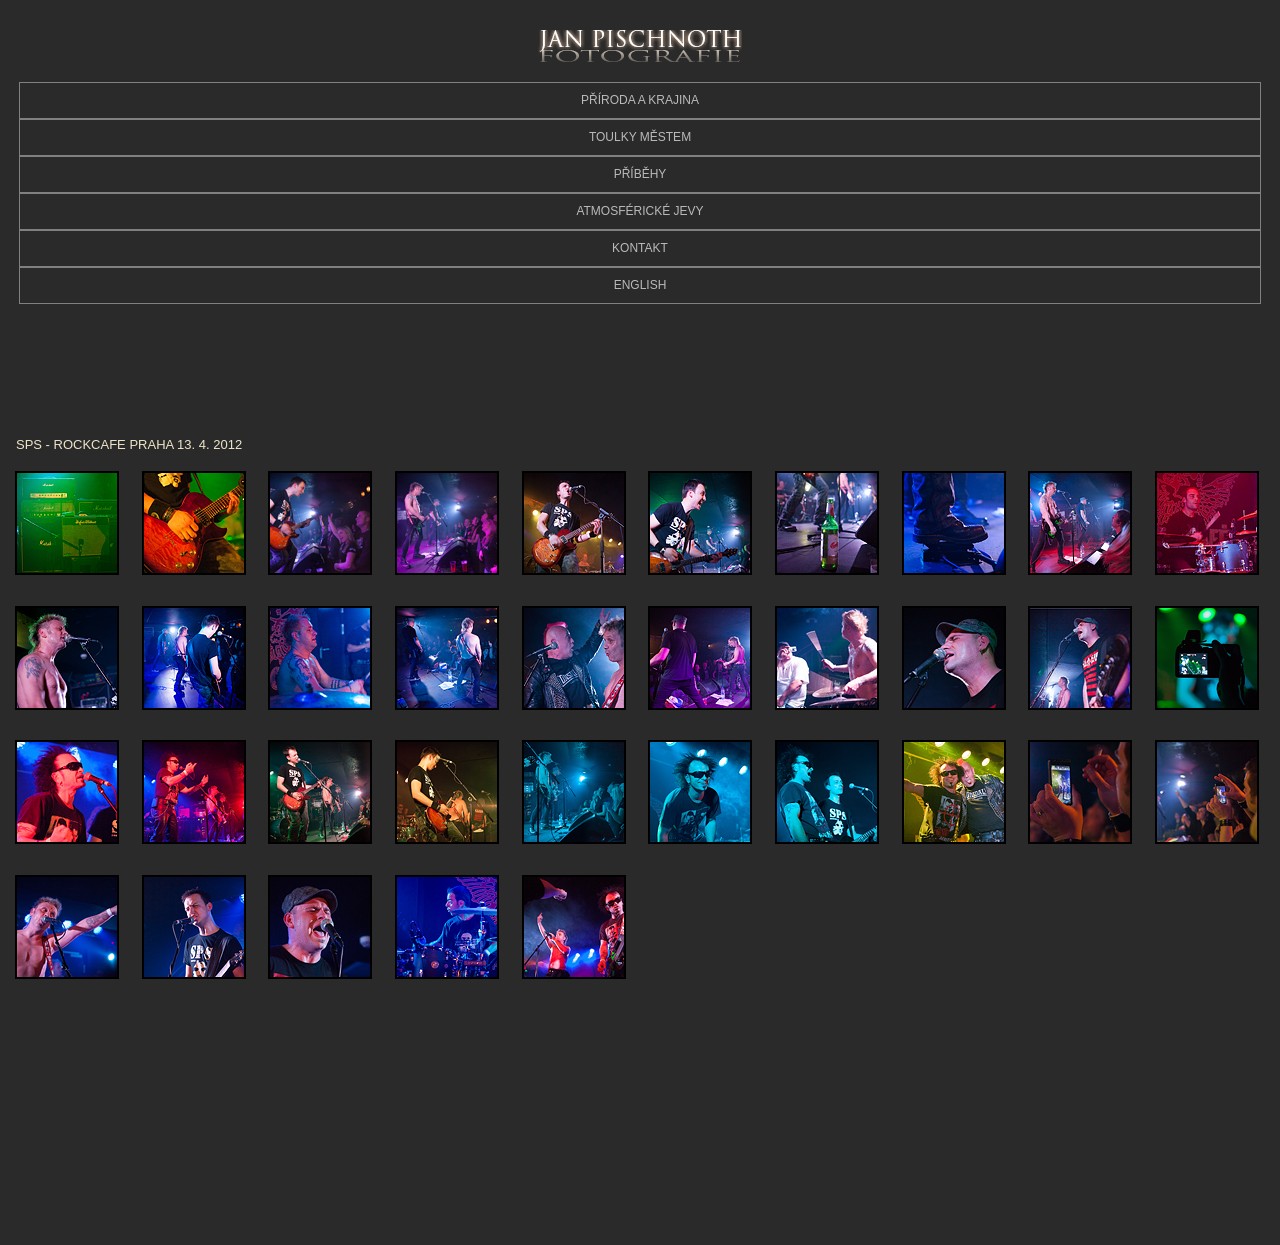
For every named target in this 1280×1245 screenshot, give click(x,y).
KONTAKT (640, 248)
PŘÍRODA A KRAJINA (640, 100)
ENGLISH (640, 285)
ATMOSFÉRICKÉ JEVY (639, 211)
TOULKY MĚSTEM (640, 137)
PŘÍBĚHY (640, 174)
